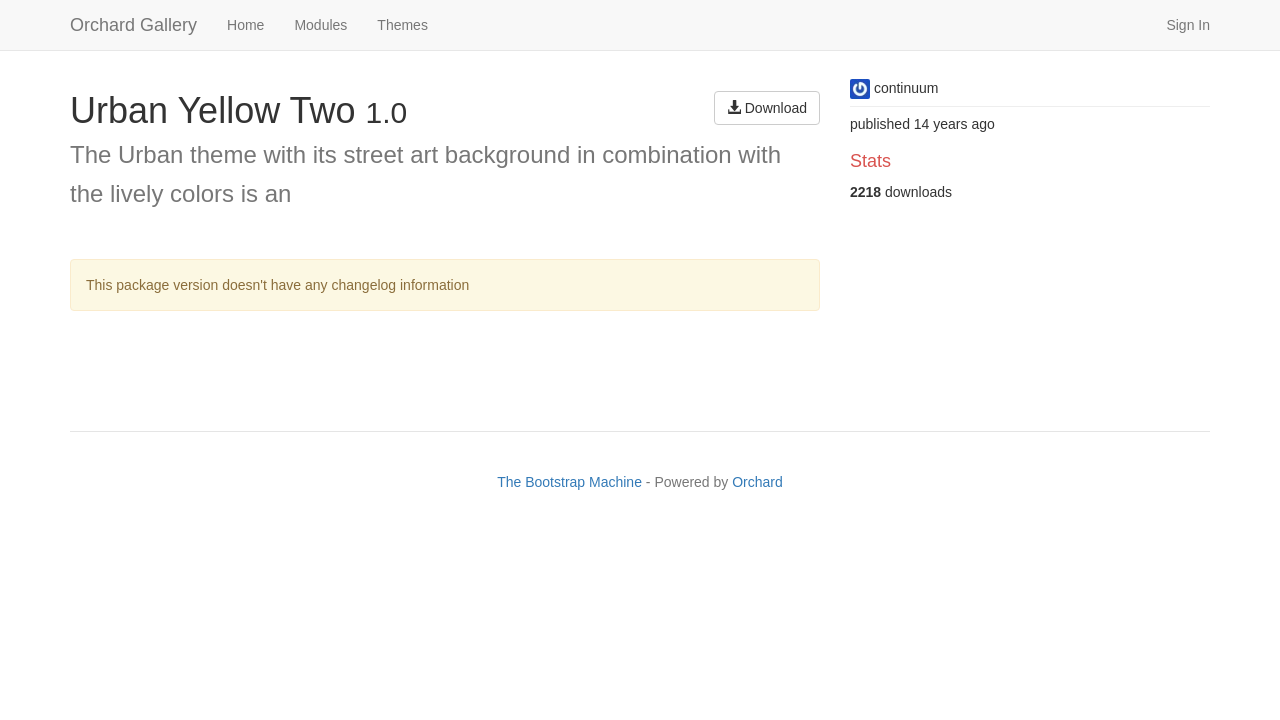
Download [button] (767, 108)
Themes (402, 25)
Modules (320, 25)
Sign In (1188, 25)
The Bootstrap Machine (569, 482)
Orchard (757, 482)
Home (245, 25)
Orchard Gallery (133, 25)
